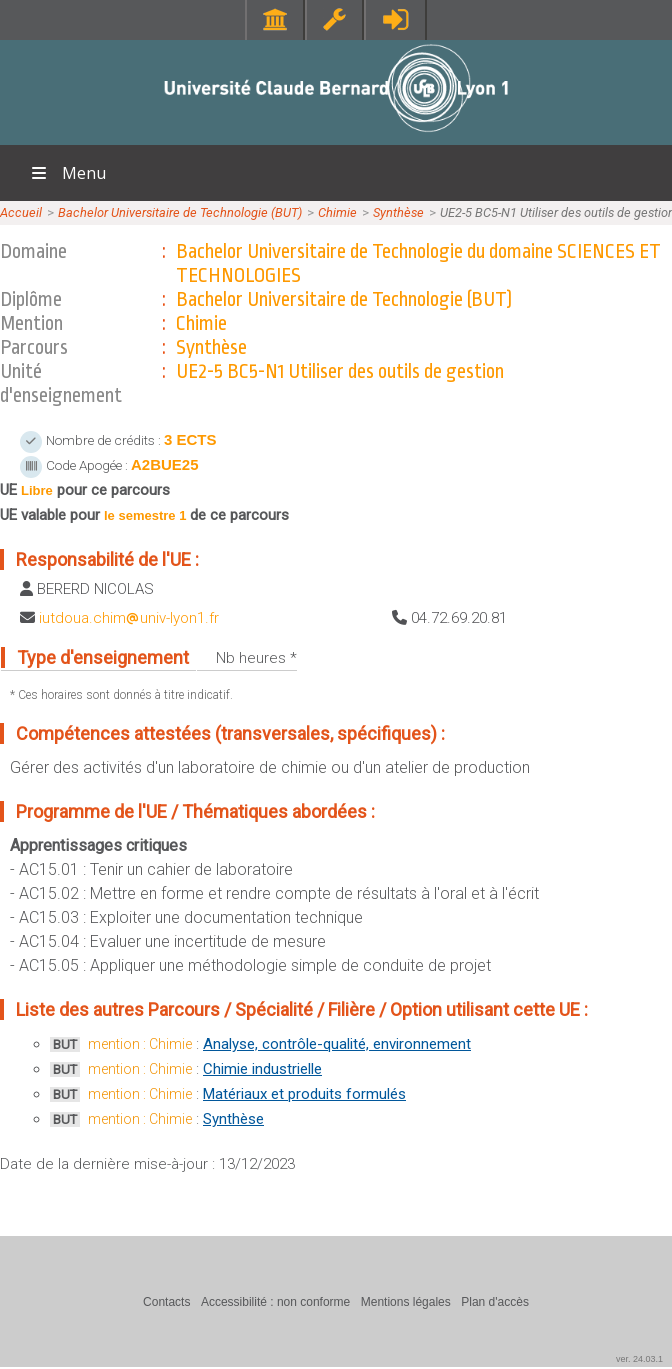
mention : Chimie (140, 1044)
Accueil (21, 212)
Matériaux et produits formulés (304, 1094)
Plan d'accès (495, 1302)
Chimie (337, 212)
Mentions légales (406, 1302)
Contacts (166, 1302)
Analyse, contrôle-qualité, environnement (337, 1044)
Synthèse (398, 212)
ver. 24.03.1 (639, 1359)
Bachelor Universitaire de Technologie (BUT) (180, 212)
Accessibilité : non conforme (275, 1302)
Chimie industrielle (262, 1069)
